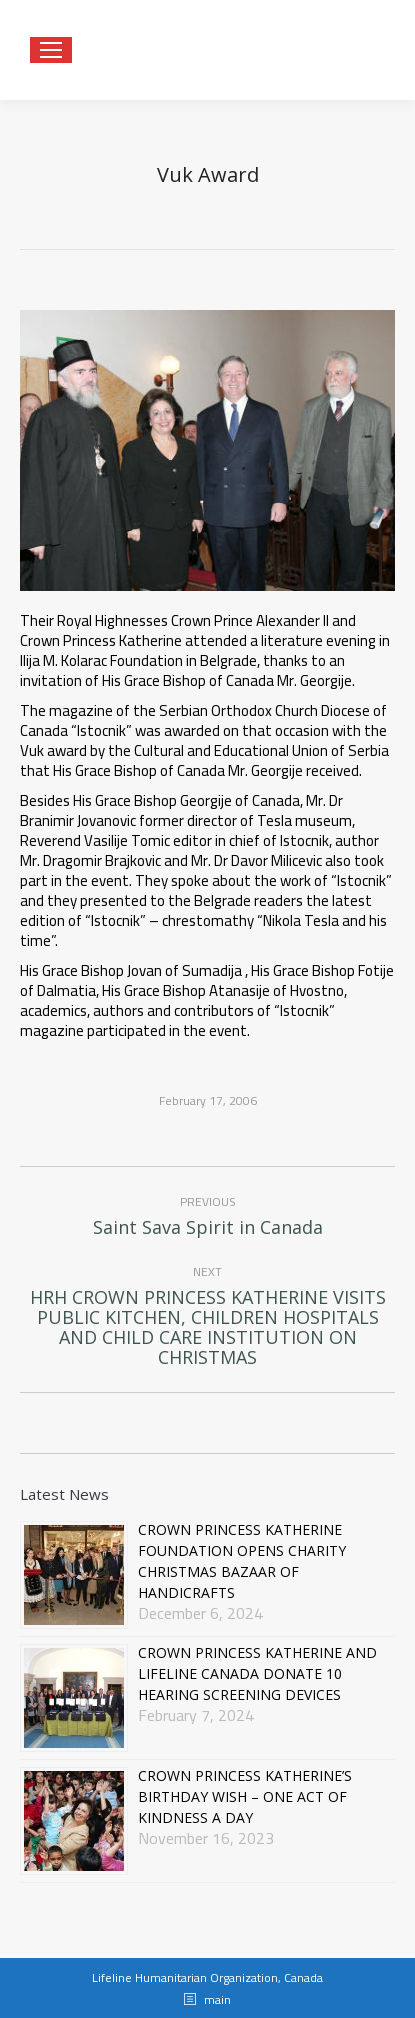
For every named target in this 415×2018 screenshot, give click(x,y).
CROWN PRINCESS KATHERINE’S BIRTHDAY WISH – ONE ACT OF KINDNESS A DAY (245, 1796)
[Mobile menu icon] (51, 50)
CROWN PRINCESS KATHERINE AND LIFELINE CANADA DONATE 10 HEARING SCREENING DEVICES (257, 1673)
